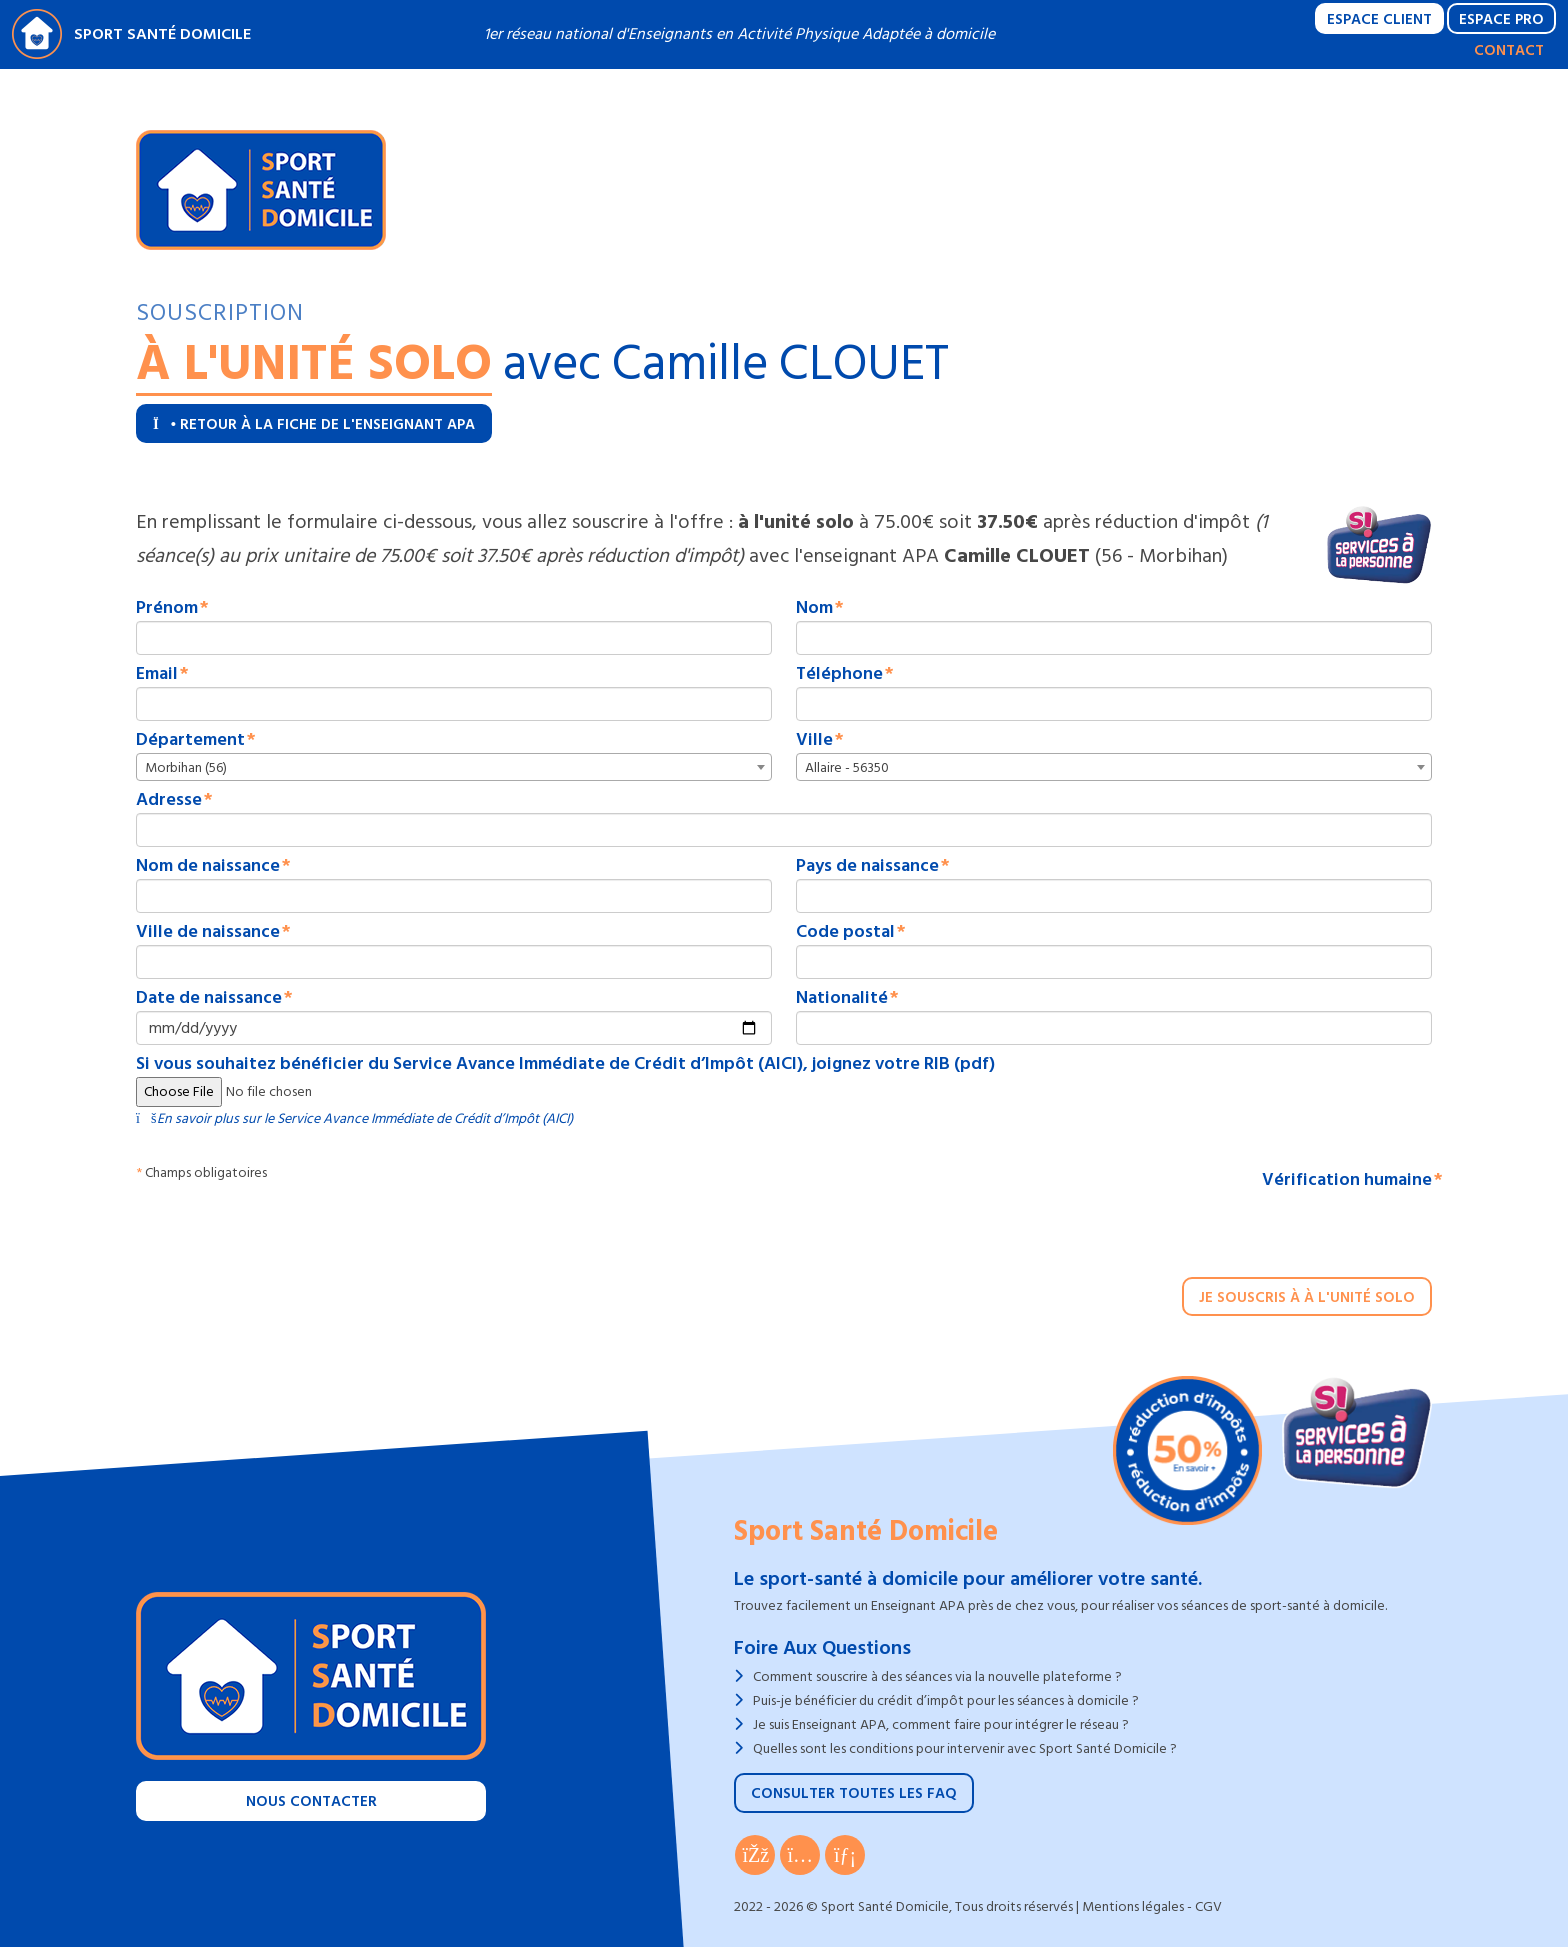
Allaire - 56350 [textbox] (847, 767)
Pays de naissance (867, 866)
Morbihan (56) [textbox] (186, 767)
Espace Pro (1501, 19)
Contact (1509, 50)
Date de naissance (209, 998)
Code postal (845, 932)
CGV (1208, 1906)
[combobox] (454, 767)
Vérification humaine (1347, 1180)
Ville (814, 740)
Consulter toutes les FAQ (854, 1793)
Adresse (169, 800)
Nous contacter (311, 1801)
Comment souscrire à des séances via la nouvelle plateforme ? (937, 1676)
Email (157, 674)
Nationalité (842, 998)
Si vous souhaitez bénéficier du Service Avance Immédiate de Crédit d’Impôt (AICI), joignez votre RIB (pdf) (565, 1064)
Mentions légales (1133, 1906)
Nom (814, 608)
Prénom (167, 608)
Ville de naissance (208, 932)
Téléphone (839, 674)
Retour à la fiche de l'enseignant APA (314, 424)
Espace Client (1379, 19)
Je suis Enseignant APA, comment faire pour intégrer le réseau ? (941, 1724)
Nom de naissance (208, 866)
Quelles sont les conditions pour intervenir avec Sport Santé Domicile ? (965, 1748)
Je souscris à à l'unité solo (1307, 1297)
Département (190, 740)
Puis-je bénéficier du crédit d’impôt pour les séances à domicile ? (946, 1700)
